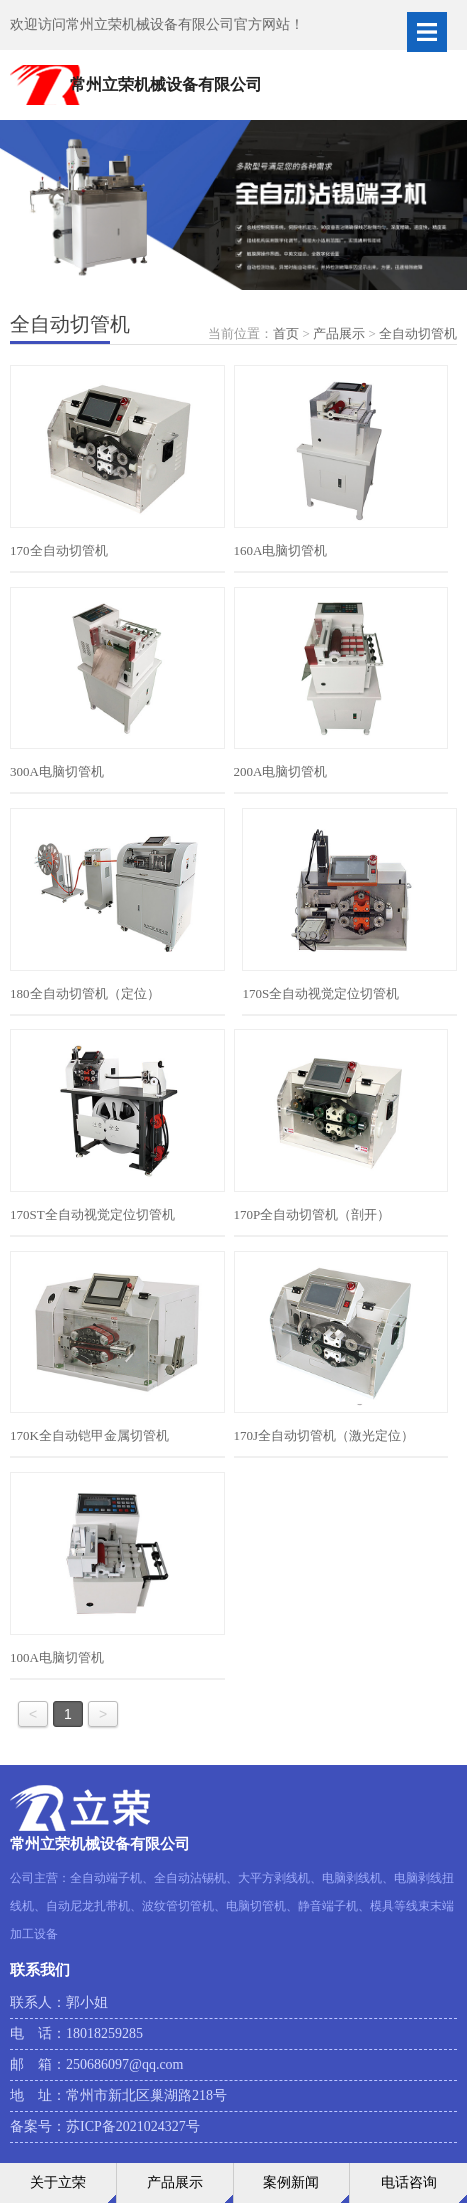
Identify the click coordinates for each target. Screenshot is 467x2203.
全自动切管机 (418, 333)
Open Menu (427, 32)
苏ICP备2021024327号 (133, 2126)
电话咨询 (409, 2182)
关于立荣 (58, 2182)
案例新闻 (291, 2182)
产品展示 (339, 333)
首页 (286, 333)
